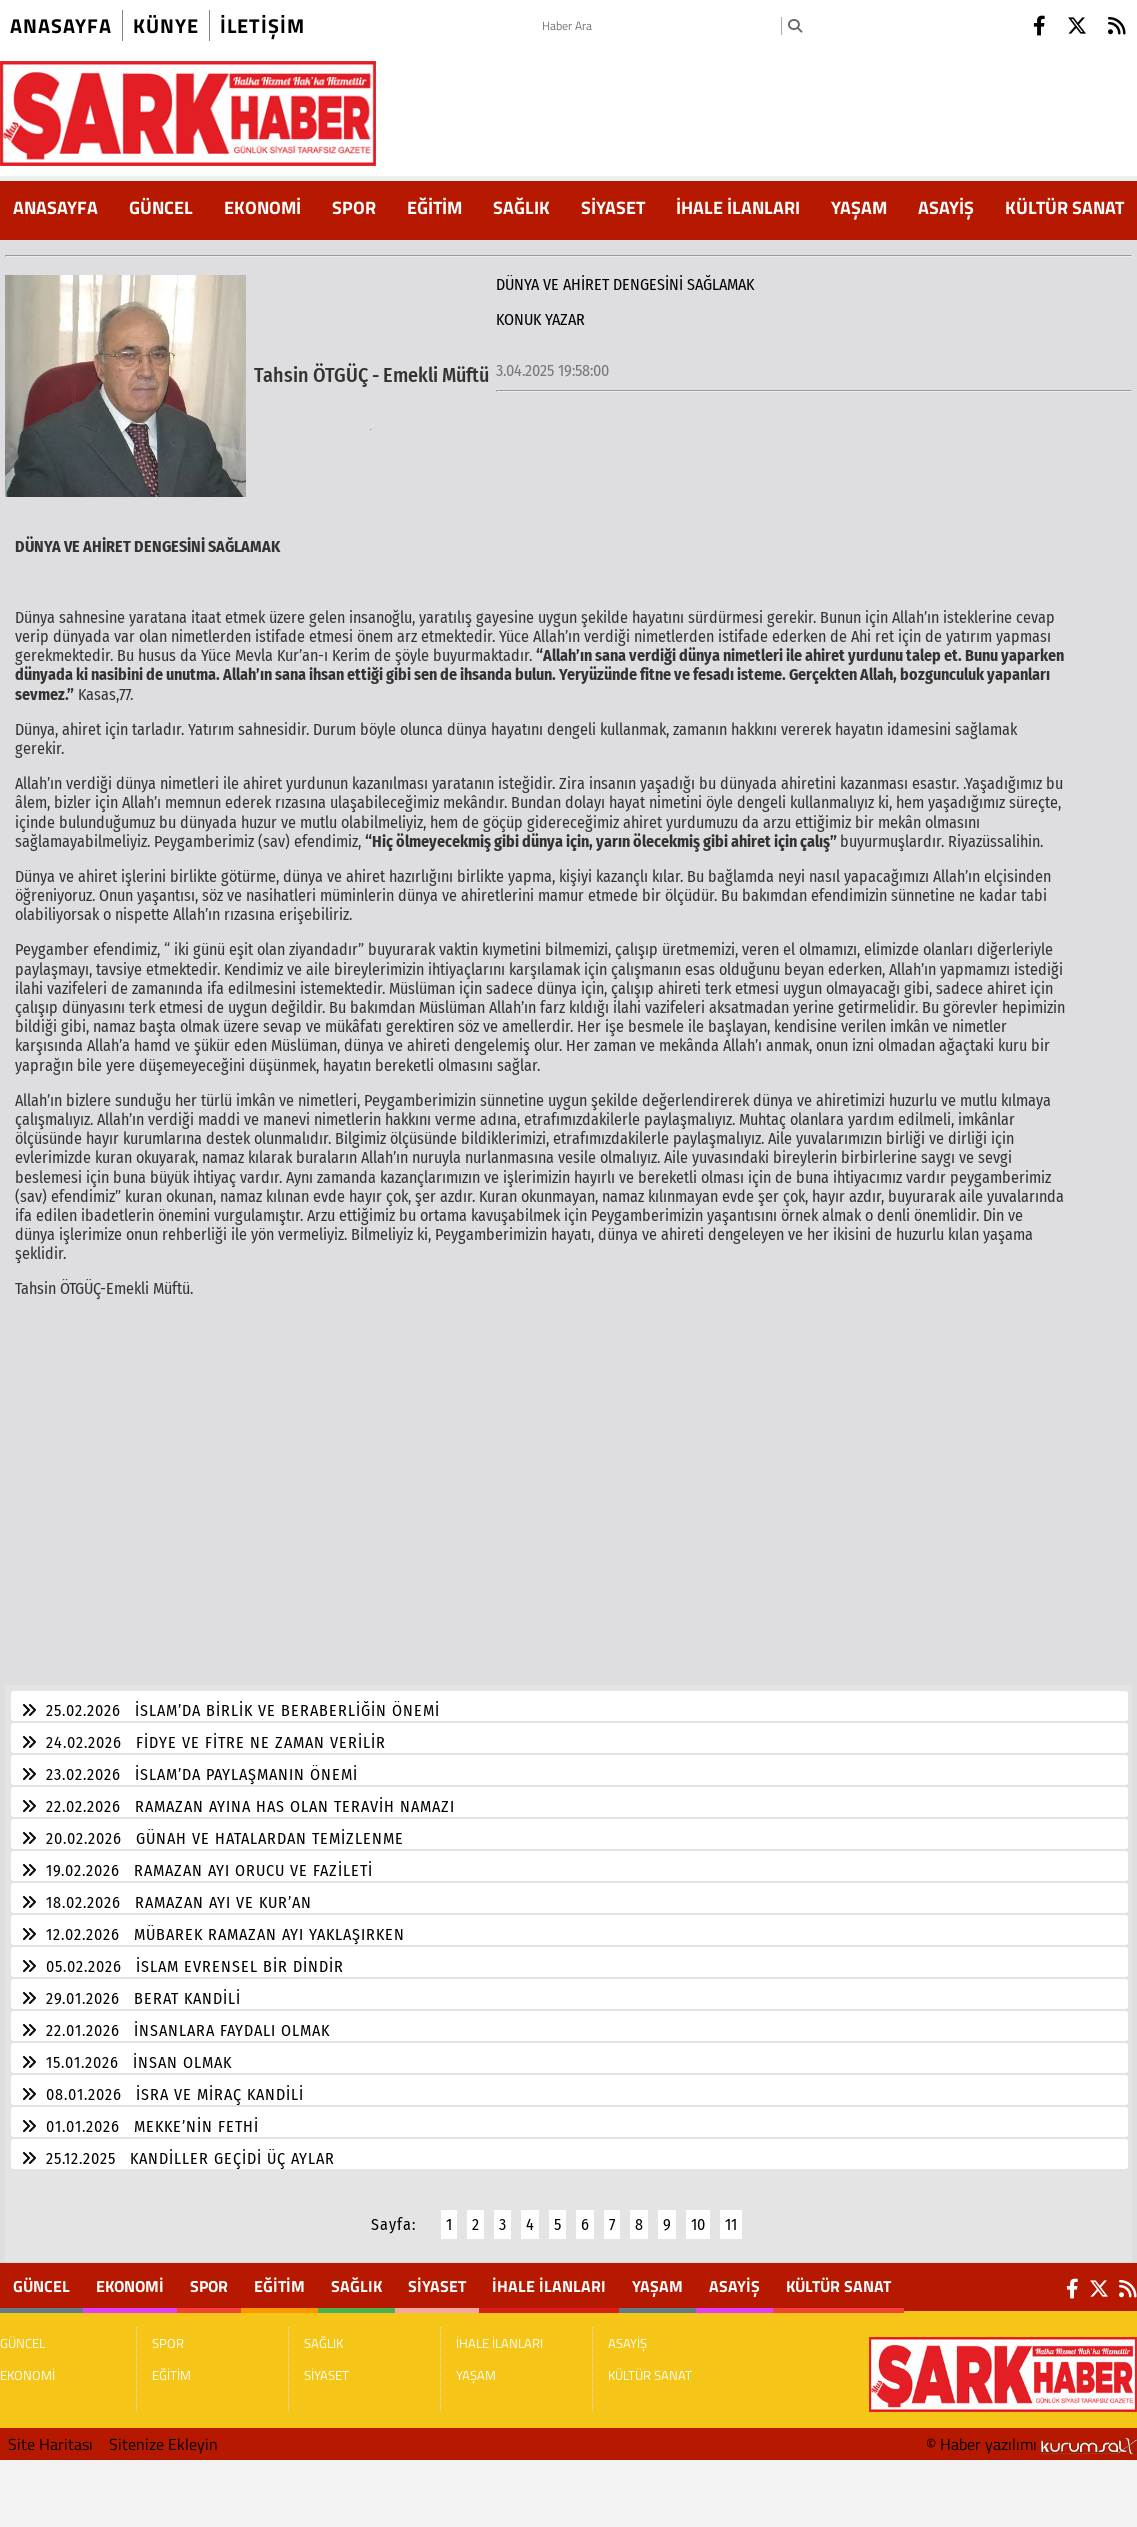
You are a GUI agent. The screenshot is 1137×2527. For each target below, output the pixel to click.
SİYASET (613, 207)
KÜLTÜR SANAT (1064, 207)
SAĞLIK (521, 207)
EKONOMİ (262, 207)
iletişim (262, 25)
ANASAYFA (55, 207)
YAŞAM (859, 207)
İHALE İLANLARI (738, 207)
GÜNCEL (161, 207)
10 (698, 2212)
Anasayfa (61, 25)
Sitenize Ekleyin (163, 2432)
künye (166, 25)
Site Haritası (50, 2432)
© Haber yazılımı (1031, 2432)
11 (731, 2212)
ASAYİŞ (946, 207)
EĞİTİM (434, 207)
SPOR (354, 207)
